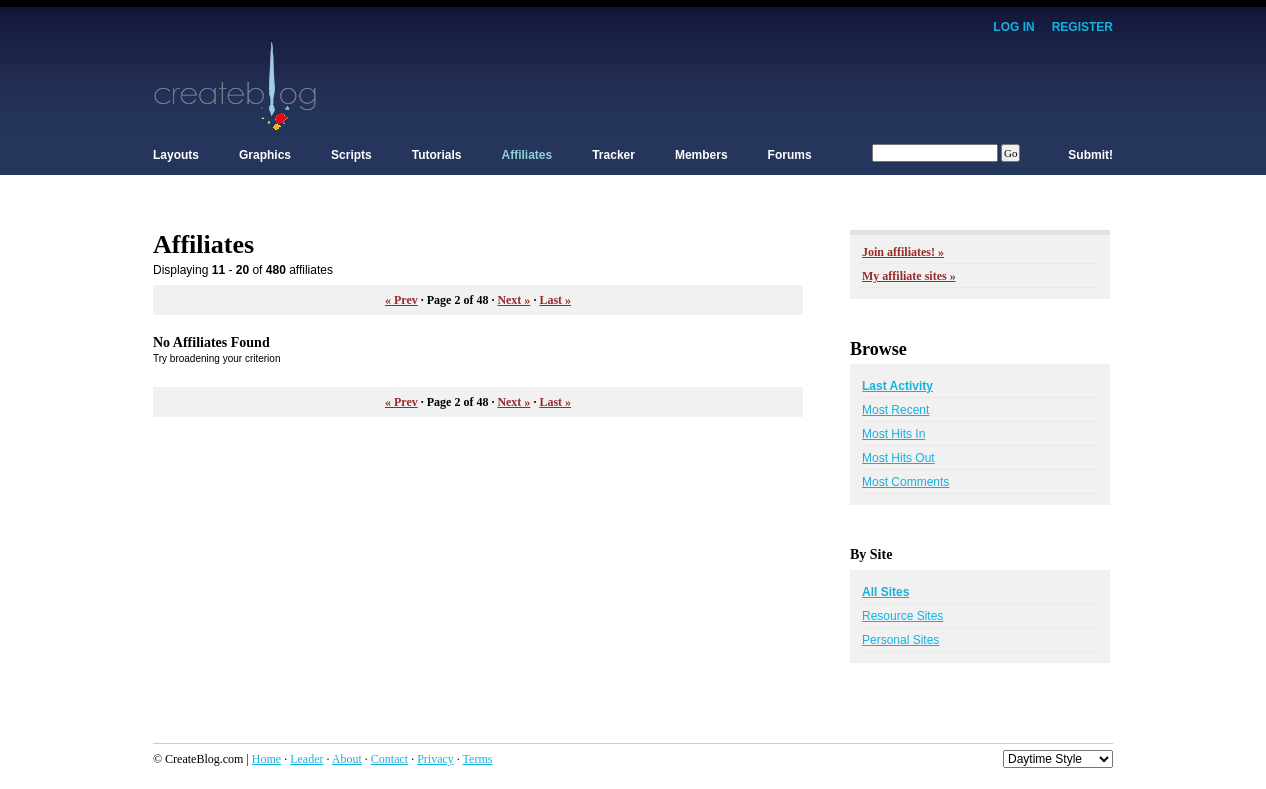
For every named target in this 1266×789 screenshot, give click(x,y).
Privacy (435, 759)
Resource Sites (902, 616)
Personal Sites (900, 640)
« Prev (401, 300)
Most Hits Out (898, 458)
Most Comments (905, 482)
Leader (306, 759)
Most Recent (895, 410)
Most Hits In (893, 434)
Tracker (613, 155)
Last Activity (897, 386)
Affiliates (527, 155)
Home (266, 759)
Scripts (351, 155)
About (347, 759)
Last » (555, 300)
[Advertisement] (749, 85)
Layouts (176, 155)
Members (701, 155)
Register (1082, 27)
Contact (389, 759)
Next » (513, 300)
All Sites (885, 592)
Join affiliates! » (903, 252)
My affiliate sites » (909, 276)
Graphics (265, 155)
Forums (790, 155)
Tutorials (437, 155)
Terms (478, 759)
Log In (1013, 27)
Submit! (1090, 155)
